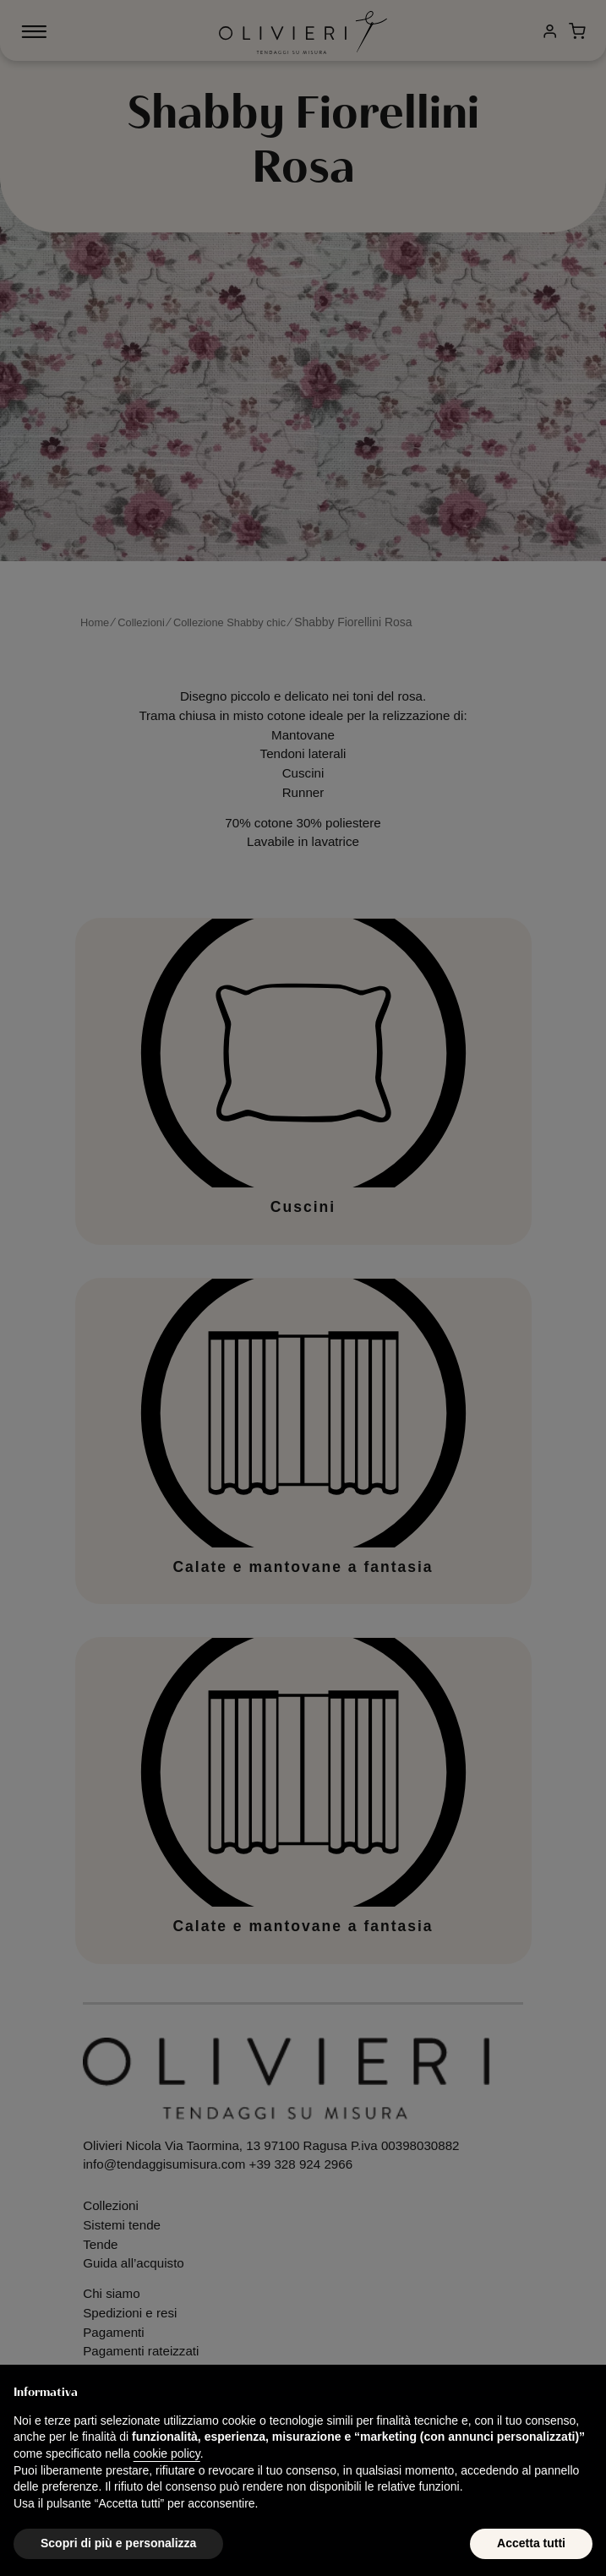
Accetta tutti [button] (531, 2543)
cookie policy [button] (167, 2453)
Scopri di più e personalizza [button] (118, 2543)
